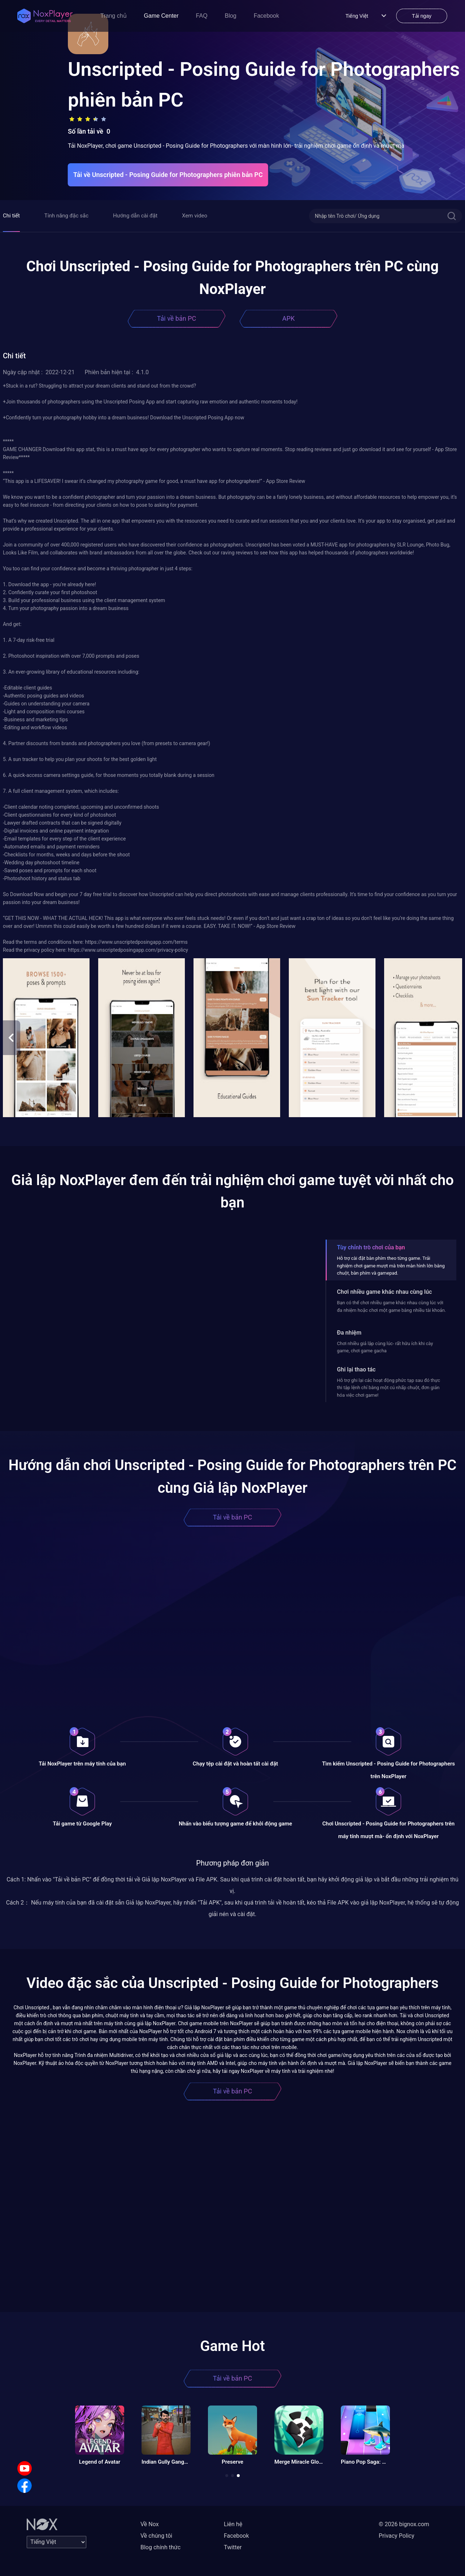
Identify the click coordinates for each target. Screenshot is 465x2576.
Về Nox (149, 2524)
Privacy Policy (396, 2535)
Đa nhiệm (349, 1332)
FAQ (202, 16)
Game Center (161, 16)
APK (288, 318)
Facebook (266, 16)
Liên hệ (233, 2524)
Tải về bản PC (176, 318)
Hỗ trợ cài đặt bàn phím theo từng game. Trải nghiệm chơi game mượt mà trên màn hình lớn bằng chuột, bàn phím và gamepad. (391, 1265)
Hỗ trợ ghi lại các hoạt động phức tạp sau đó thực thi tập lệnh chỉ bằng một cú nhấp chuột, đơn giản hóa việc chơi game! (388, 1388)
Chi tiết (11, 215)
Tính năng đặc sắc (66, 215)
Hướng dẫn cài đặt (135, 215)
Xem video (194, 215)
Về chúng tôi (156, 2535)
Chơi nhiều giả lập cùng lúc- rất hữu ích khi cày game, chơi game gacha (385, 1347)
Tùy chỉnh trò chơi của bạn (371, 1247)
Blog (230, 16)
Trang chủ (113, 16)
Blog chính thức (160, 2547)
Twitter (233, 2547)
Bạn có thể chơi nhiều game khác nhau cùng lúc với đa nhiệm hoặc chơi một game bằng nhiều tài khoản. (391, 1306)
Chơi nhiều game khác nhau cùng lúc (384, 1291)
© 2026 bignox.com (404, 2524)
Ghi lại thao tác (356, 1369)
